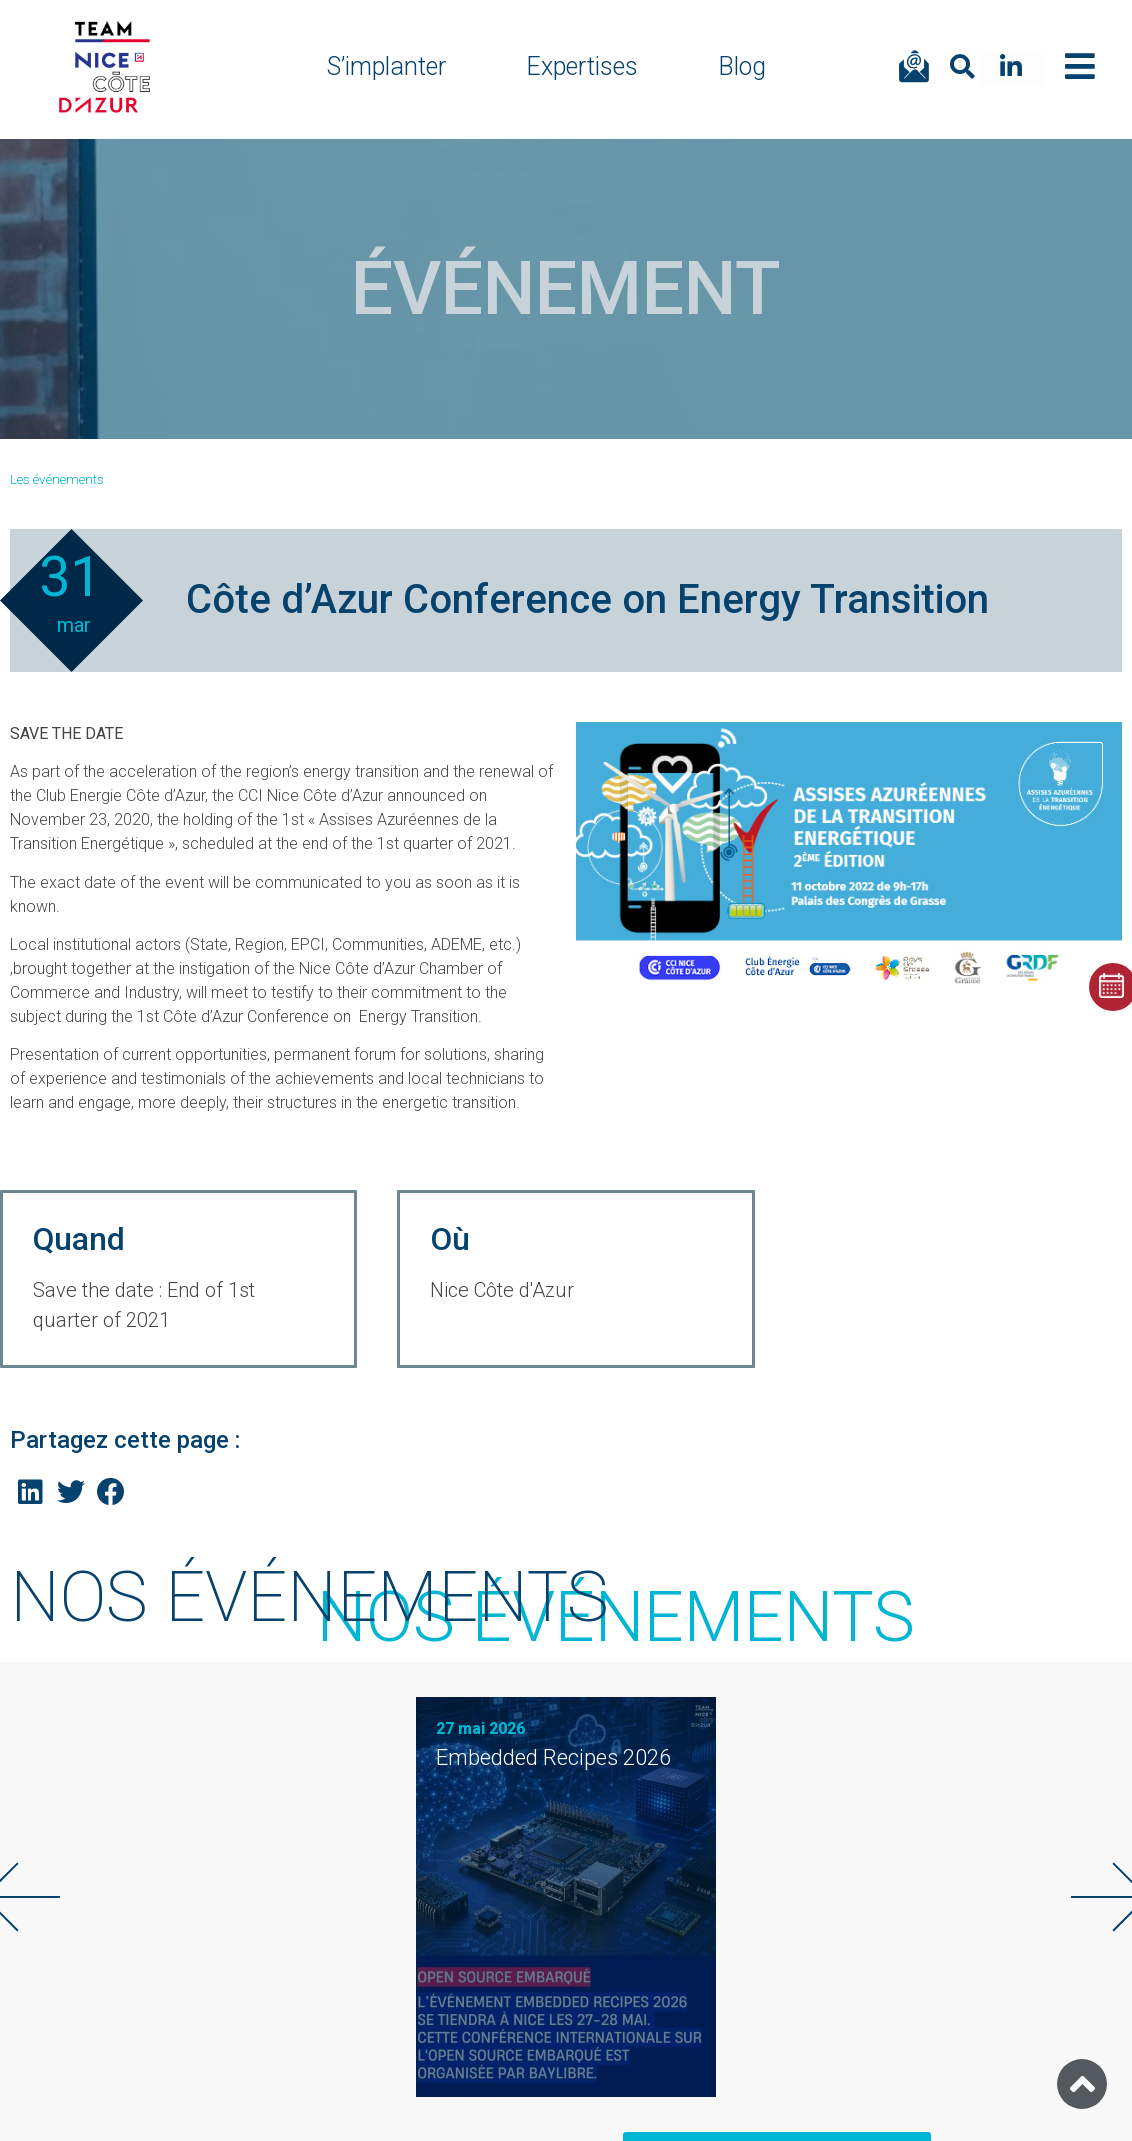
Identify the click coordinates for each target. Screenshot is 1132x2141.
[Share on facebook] (111, 1492)
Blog (742, 66)
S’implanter (386, 66)
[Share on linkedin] (30, 1492)
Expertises (582, 66)
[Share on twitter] (71, 1492)
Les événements (57, 479)
